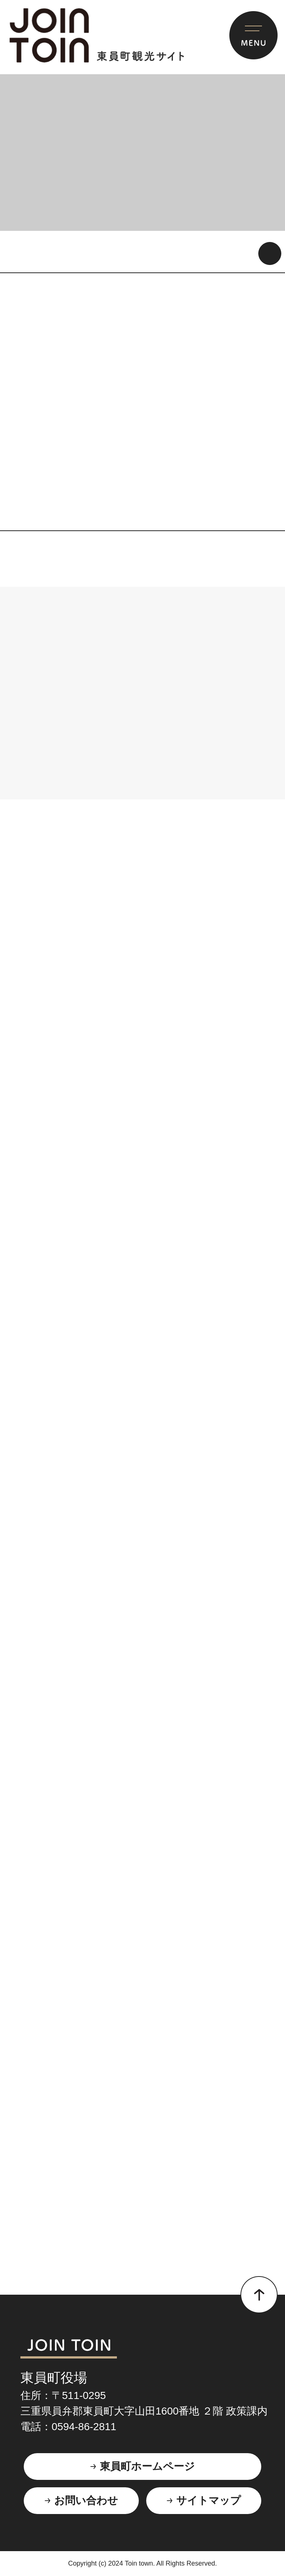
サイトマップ (208, 2500)
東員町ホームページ (147, 2466)
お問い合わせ (86, 2500)
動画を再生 (269, 253)
